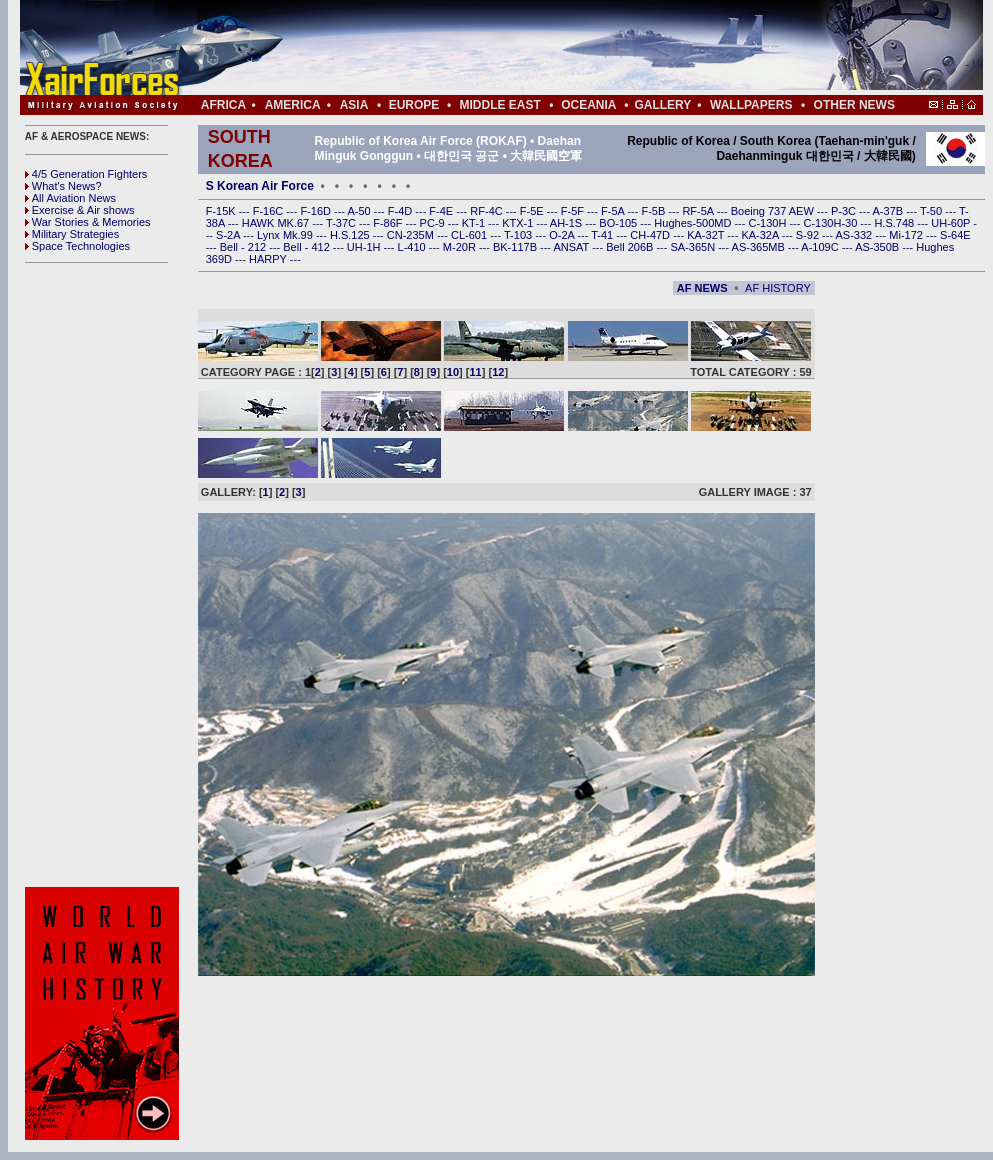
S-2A (229, 235)
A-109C (821, 247)
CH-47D (651, 235)
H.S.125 (351, 235)
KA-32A (761, 235)
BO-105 (619, 223)
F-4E (442, 211)
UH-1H (365, 247)
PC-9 (434, 223)
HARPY (269, 259)
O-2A (563, 235)
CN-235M (412, 235)
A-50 (360, 211)
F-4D (402, 211)
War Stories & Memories (88, 222)
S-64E (955, 235)
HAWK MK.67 (277, 223)
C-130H (768, 223)
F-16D (317, 211)
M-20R (461, 247)
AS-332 (856, 235)
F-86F (389, 223)
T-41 (603, 235)
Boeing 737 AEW (774, 211)
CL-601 (470, 235)
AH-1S (567, 223)
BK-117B (516, 247)
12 (498, 372)
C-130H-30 (832, 223)
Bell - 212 (245, 247)
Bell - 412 (308, 247)
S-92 (809, 235)
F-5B (654, 211)
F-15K (222, 211)
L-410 (413, 247)
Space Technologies (77, 246)
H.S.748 (895, 223)
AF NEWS (702, 288)
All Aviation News (70, 198)
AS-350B (878, 247)
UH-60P (952, 223)
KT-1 (475, 223)
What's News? (63, 186)
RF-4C (487, 211)
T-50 (932, 211)
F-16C (270, 211)
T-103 (519, 235)
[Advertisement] (105, 575)
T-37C (342, 223)
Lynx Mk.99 (286, 235)
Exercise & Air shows (80, 210)
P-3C (845, 211)
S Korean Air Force (260, 186)
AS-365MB (760, 247)
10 (453, 372)
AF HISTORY (778, 288)
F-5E (533, 211)
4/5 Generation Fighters (88, 174)
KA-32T (707, 235)
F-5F (574, 211)
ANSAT (572, 247)
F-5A (614, 211)
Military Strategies (72, 234)
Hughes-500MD (694, 223)
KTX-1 (519, 223)
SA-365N (694, 247)
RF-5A (699, 211)
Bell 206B (631, 247)
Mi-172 (907, 235)
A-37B (890, 211)
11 (476, 372)
